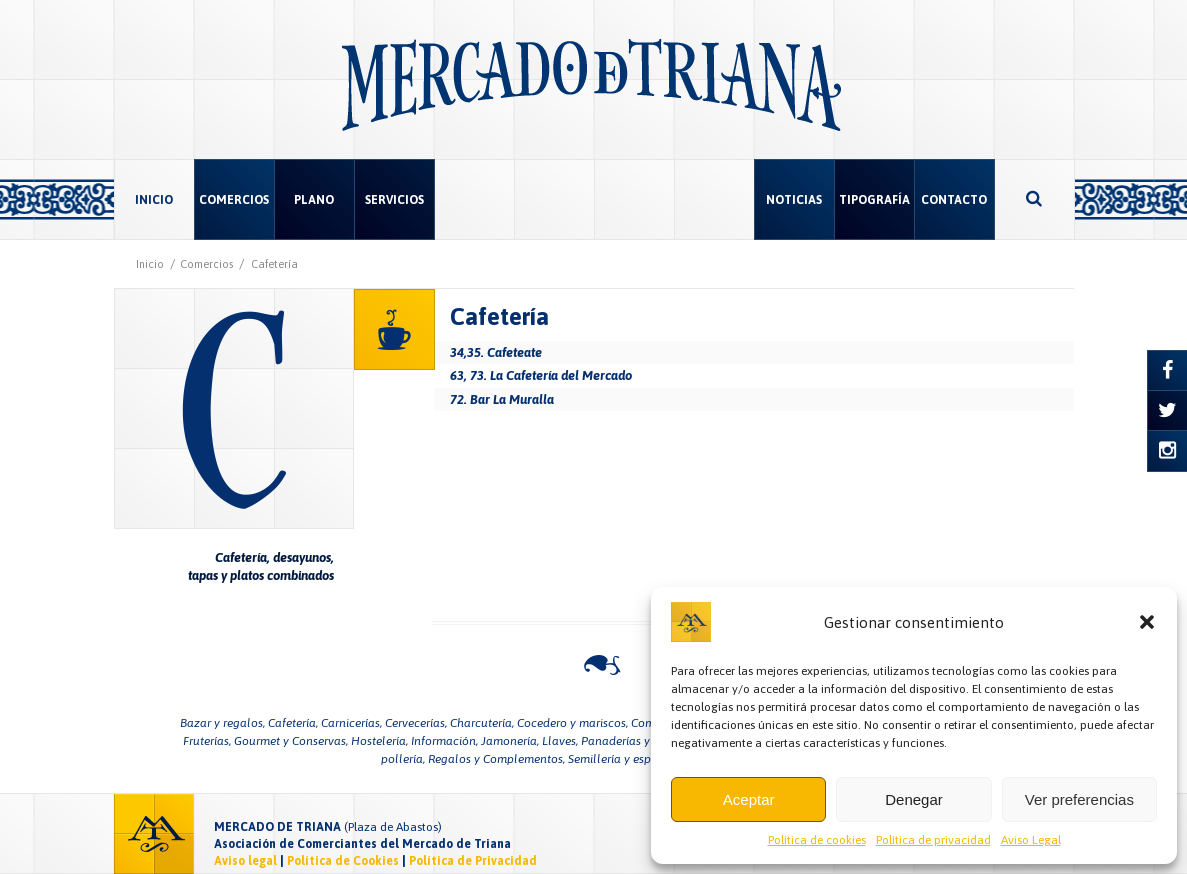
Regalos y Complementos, (496, 759)
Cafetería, (293, 723)
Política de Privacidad (473, 861)
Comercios (206, 264)
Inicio (150, 264)
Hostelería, (379, 741)
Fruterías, (207, 741)
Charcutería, (482, 723)
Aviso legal (245, 861)
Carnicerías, (351, 723)
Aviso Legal (1031, 840)
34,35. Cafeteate (496, 352)
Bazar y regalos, (222, 723)
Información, (444, 741)
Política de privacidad (933, 840)
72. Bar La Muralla (502, 399)
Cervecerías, (416, 723)
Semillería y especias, (624, 759)
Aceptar (749, 799)
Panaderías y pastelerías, (647, 741)
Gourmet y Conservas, (291, 741)
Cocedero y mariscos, (572, 723)
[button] (1147, 622)
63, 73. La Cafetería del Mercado (541, 375)
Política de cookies (817, 840)
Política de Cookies (343, 861)
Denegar (914, 799)
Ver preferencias (1079, 799)
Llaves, (560, 741)
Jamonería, (510, 741)
